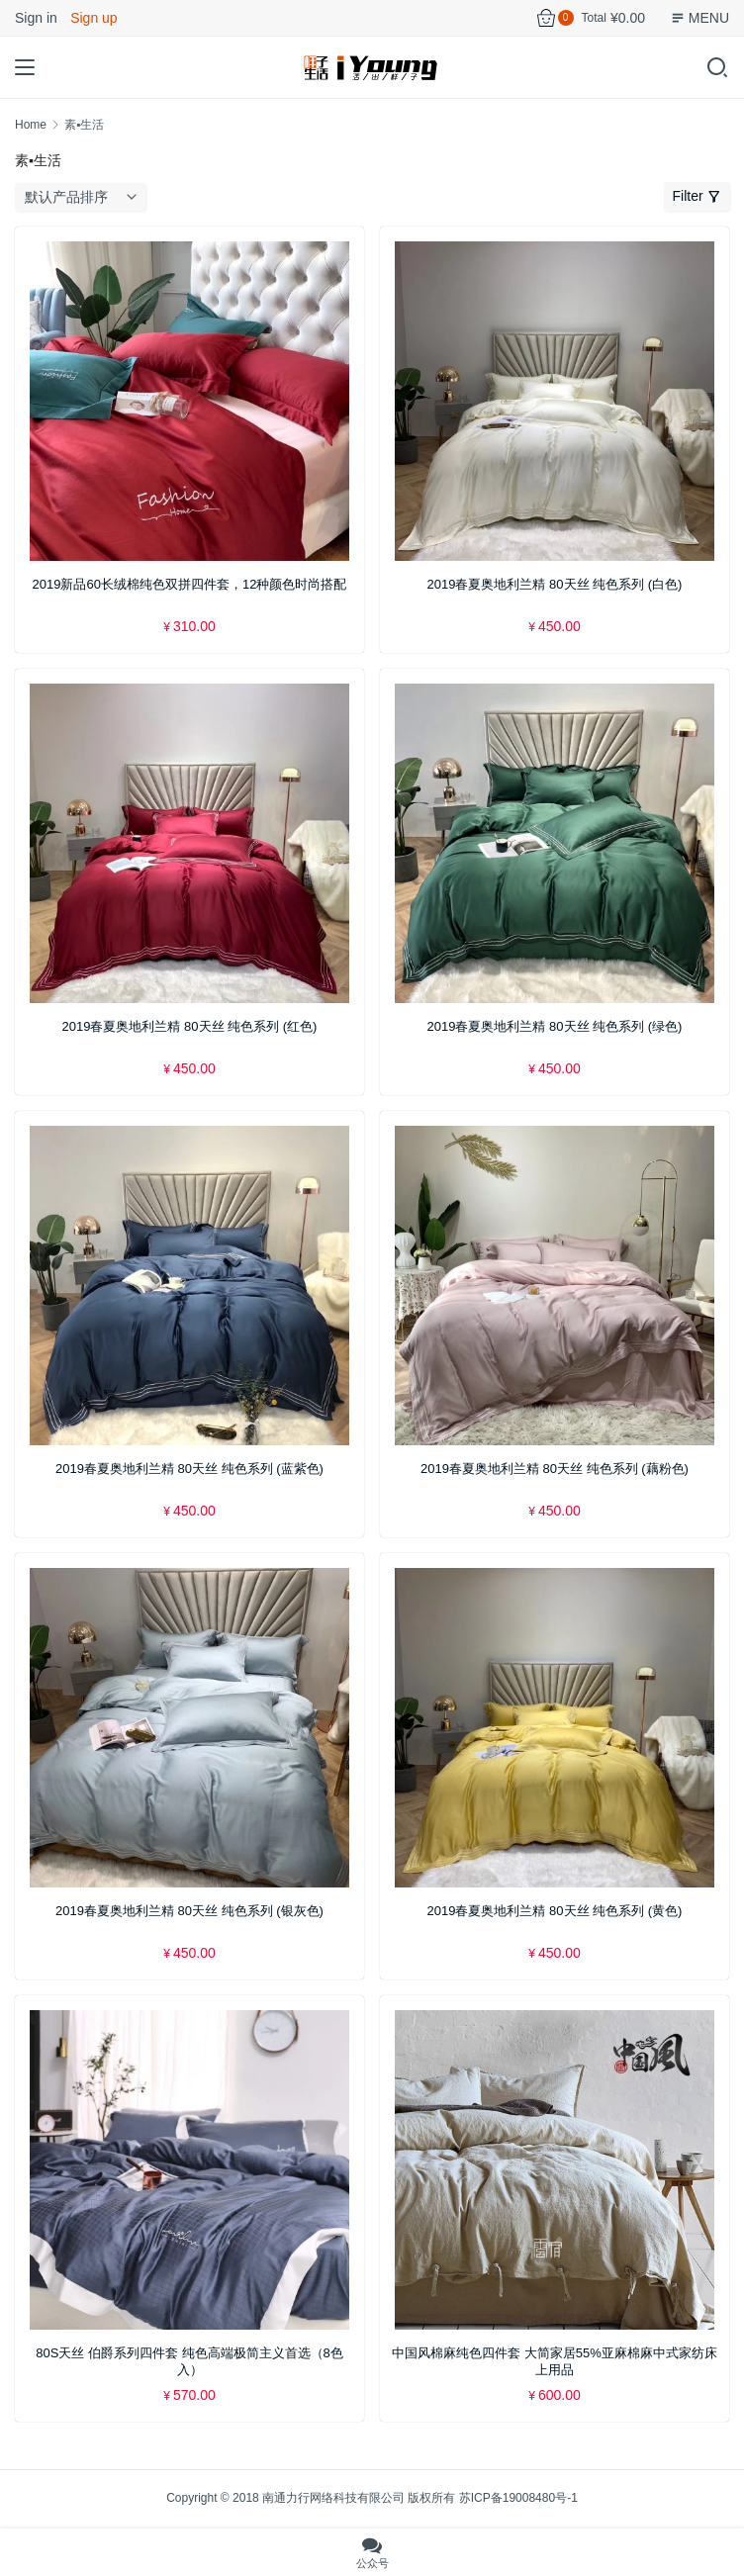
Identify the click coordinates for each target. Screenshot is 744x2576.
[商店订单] (85, 197)
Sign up (93, 18)
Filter (696, 196)
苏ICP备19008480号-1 (518, 2498)
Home (30, 125)
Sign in (36, 18)
